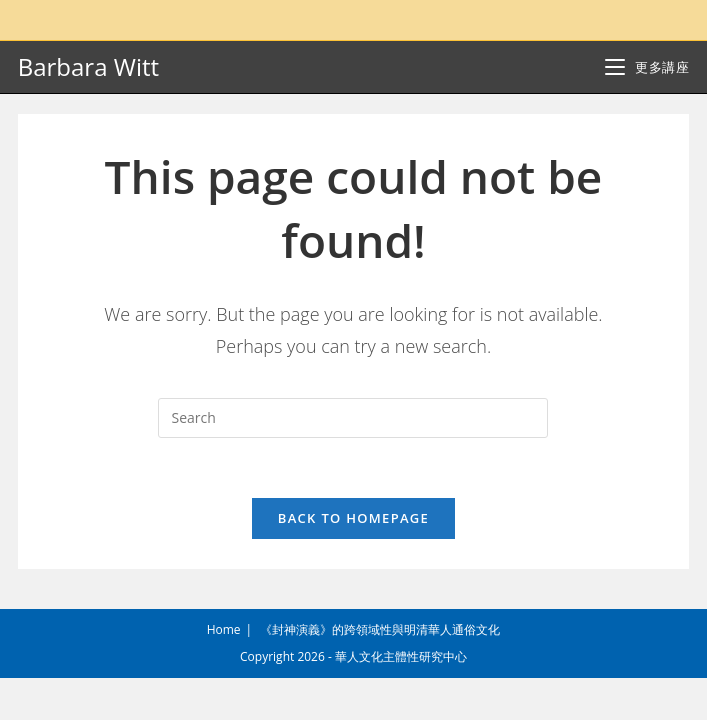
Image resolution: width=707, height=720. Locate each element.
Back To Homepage (353, 518)
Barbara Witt (88, 66)
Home (224, 671)
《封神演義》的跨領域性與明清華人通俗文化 (380, 671)
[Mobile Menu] (647, 67)
